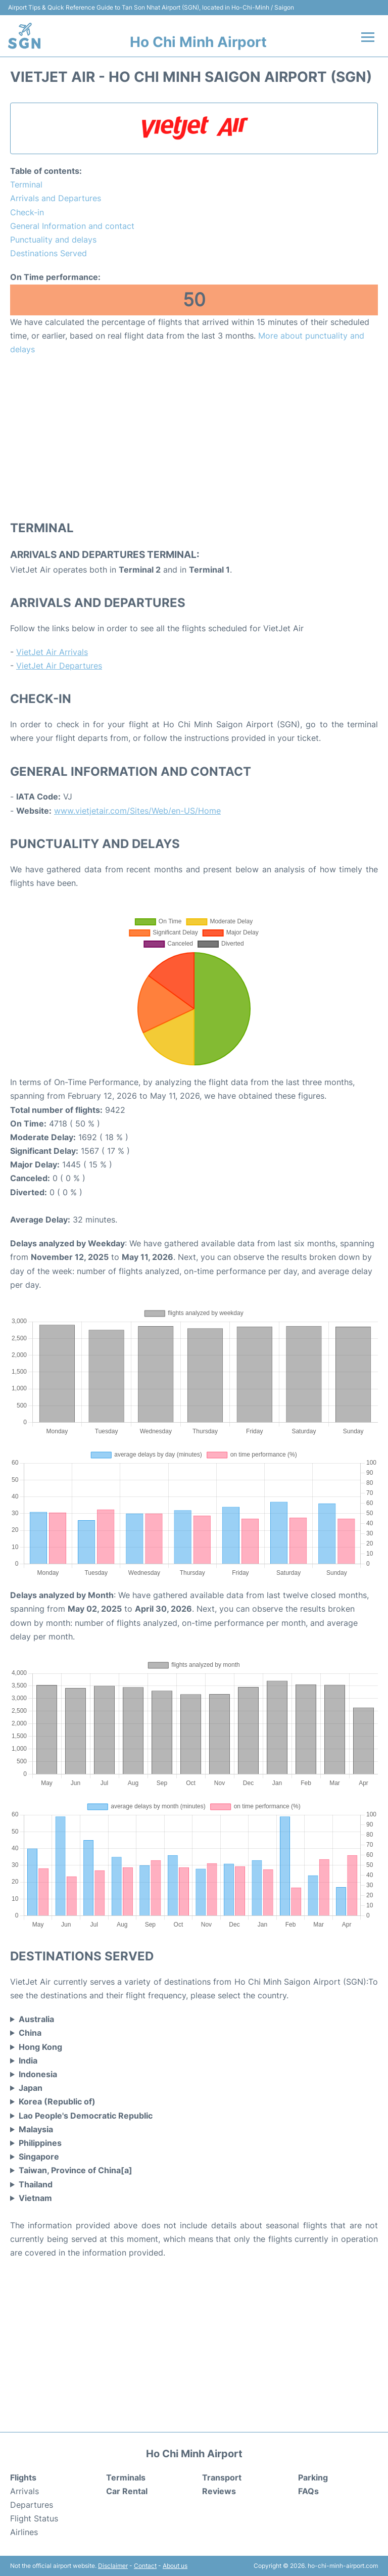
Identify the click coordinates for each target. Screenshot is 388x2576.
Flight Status (34, 2518)
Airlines (24, 2532)
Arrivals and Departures (55, 198)
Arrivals (24, 2491)
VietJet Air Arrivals (52, 652)
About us (175, 2565)
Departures (31, 2505)
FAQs (308, 2491)
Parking (313, 2477)
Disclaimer (113, 2565)
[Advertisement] (194, 437)
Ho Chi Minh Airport (198, 42)
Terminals (126, 2477)
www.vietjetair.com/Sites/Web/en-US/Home (137, 811)
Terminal (26, 184)
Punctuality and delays (53, 240)
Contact (145, 2565)
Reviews (219, 2491)
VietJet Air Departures (59, 666)
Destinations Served (48, 253)
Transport (221, 2477)
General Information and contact (72, 226)
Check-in (27, 212)
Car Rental (127, 2491)
